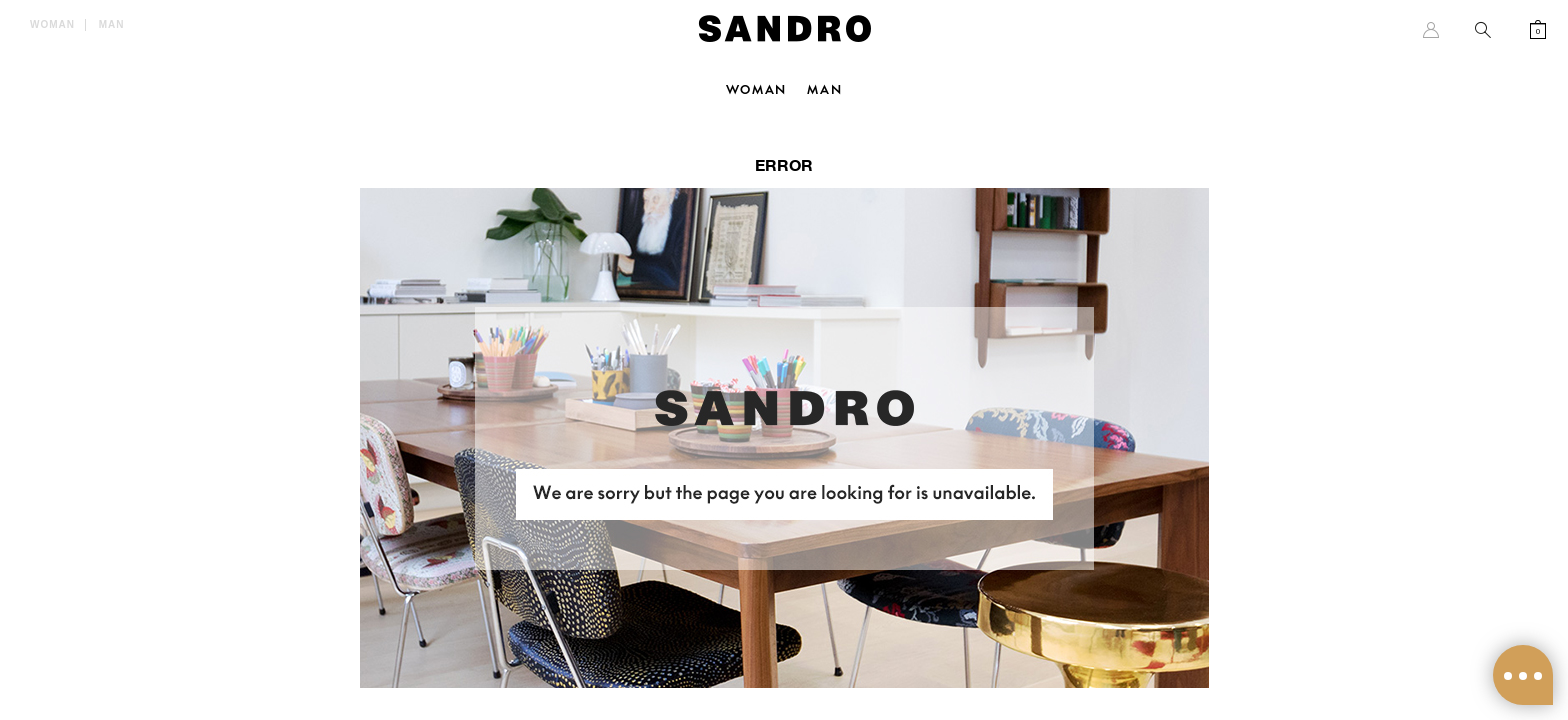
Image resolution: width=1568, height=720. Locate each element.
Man (112, 24)
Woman (52, 24)
